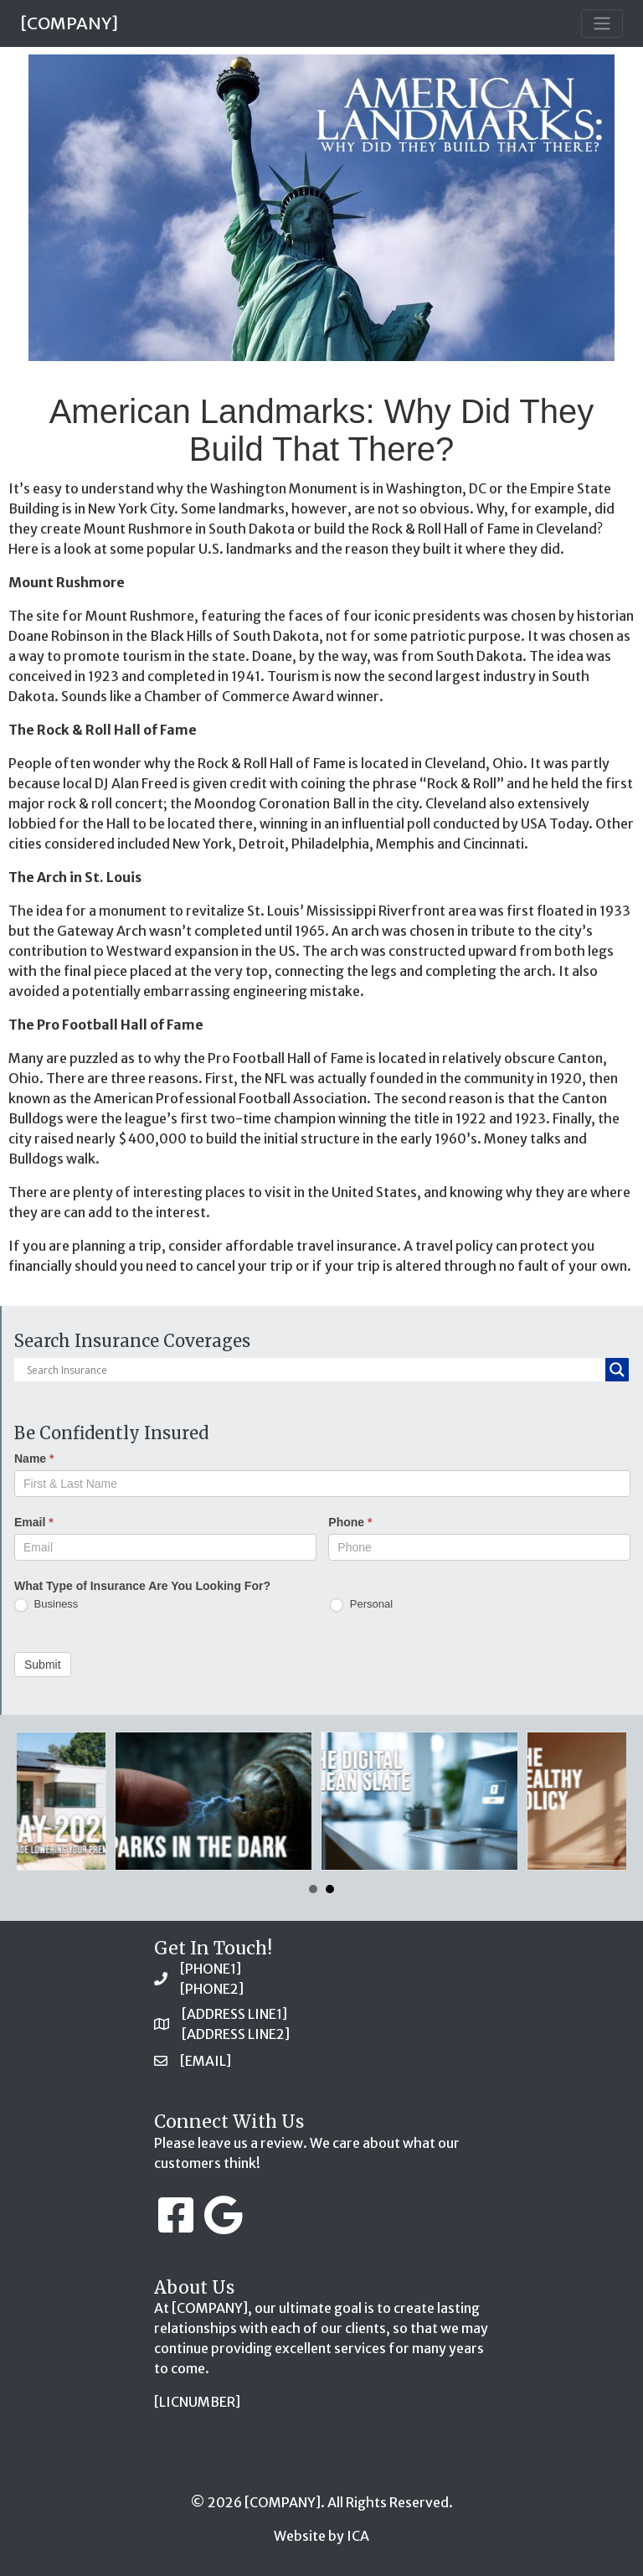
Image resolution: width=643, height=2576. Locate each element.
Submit (42, 1664)
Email (34, 1522)
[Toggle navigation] (602, 23)
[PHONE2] (212, 1988)
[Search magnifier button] (617, 1369)
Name (34, 1458)
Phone (350, 1522)
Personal (361, 1605)
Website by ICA (321, 2535)
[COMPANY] (69, 23)
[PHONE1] (210, 1968)
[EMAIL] (205, 2060)
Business (46, 1605)
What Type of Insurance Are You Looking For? (142, 1586)
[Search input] (314, 1369)
